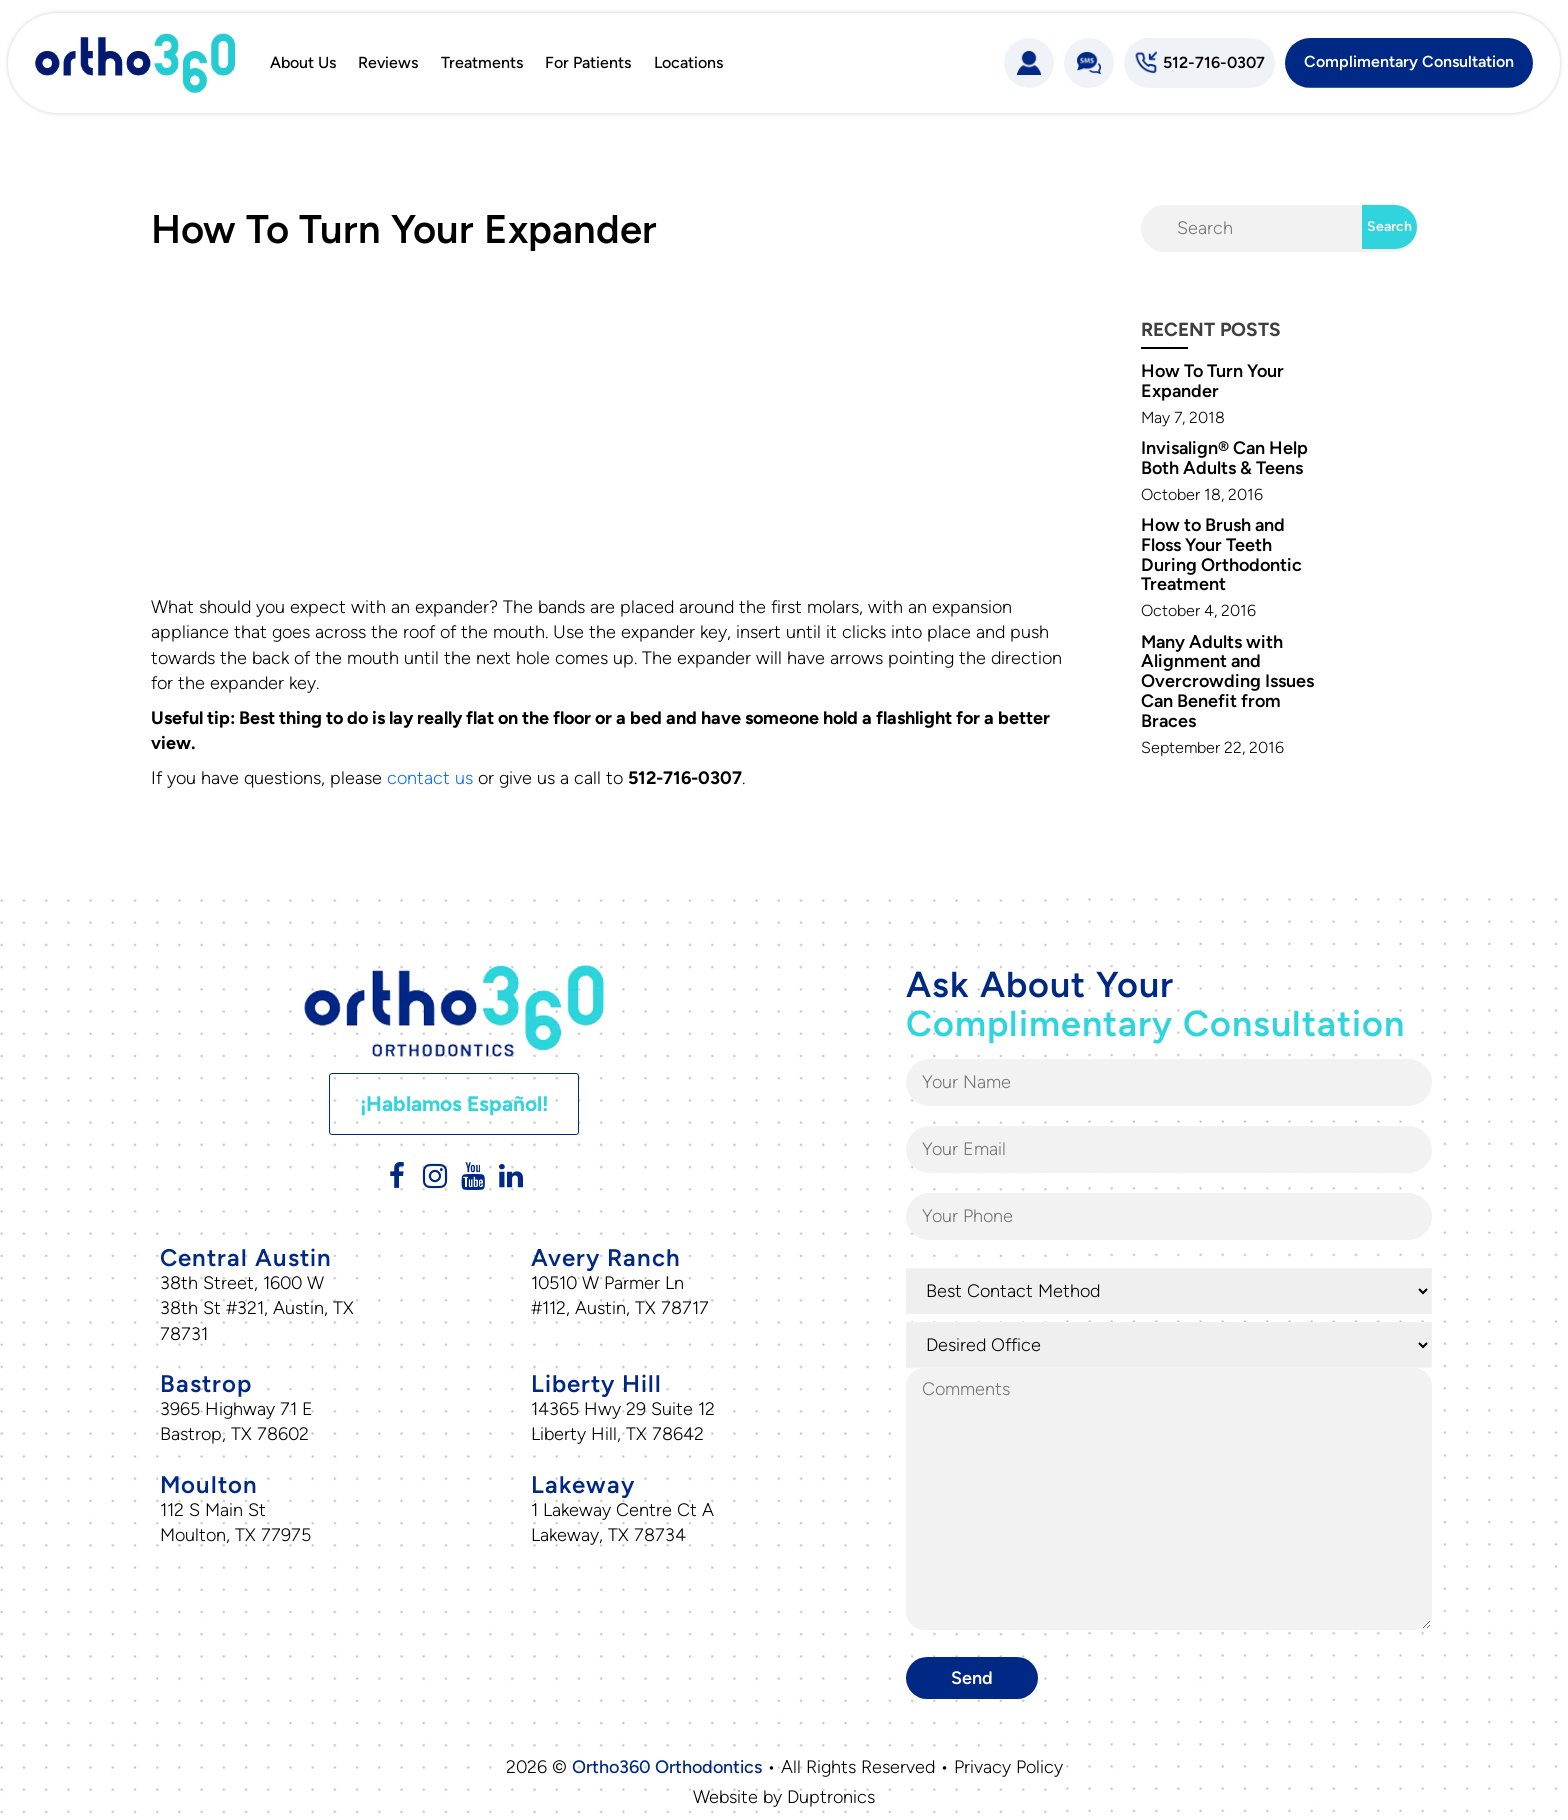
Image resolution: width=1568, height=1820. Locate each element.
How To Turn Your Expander (1212, 381)
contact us (430, 778)
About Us (303, 62)
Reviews (388, 62)
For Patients (588, 62)
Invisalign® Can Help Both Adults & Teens (1224, 458)
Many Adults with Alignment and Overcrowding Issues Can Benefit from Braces (1227, 681)
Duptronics (831, 1797)
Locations (688, 62)
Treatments (482, 62)
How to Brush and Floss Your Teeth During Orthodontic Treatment (1221, 554)
